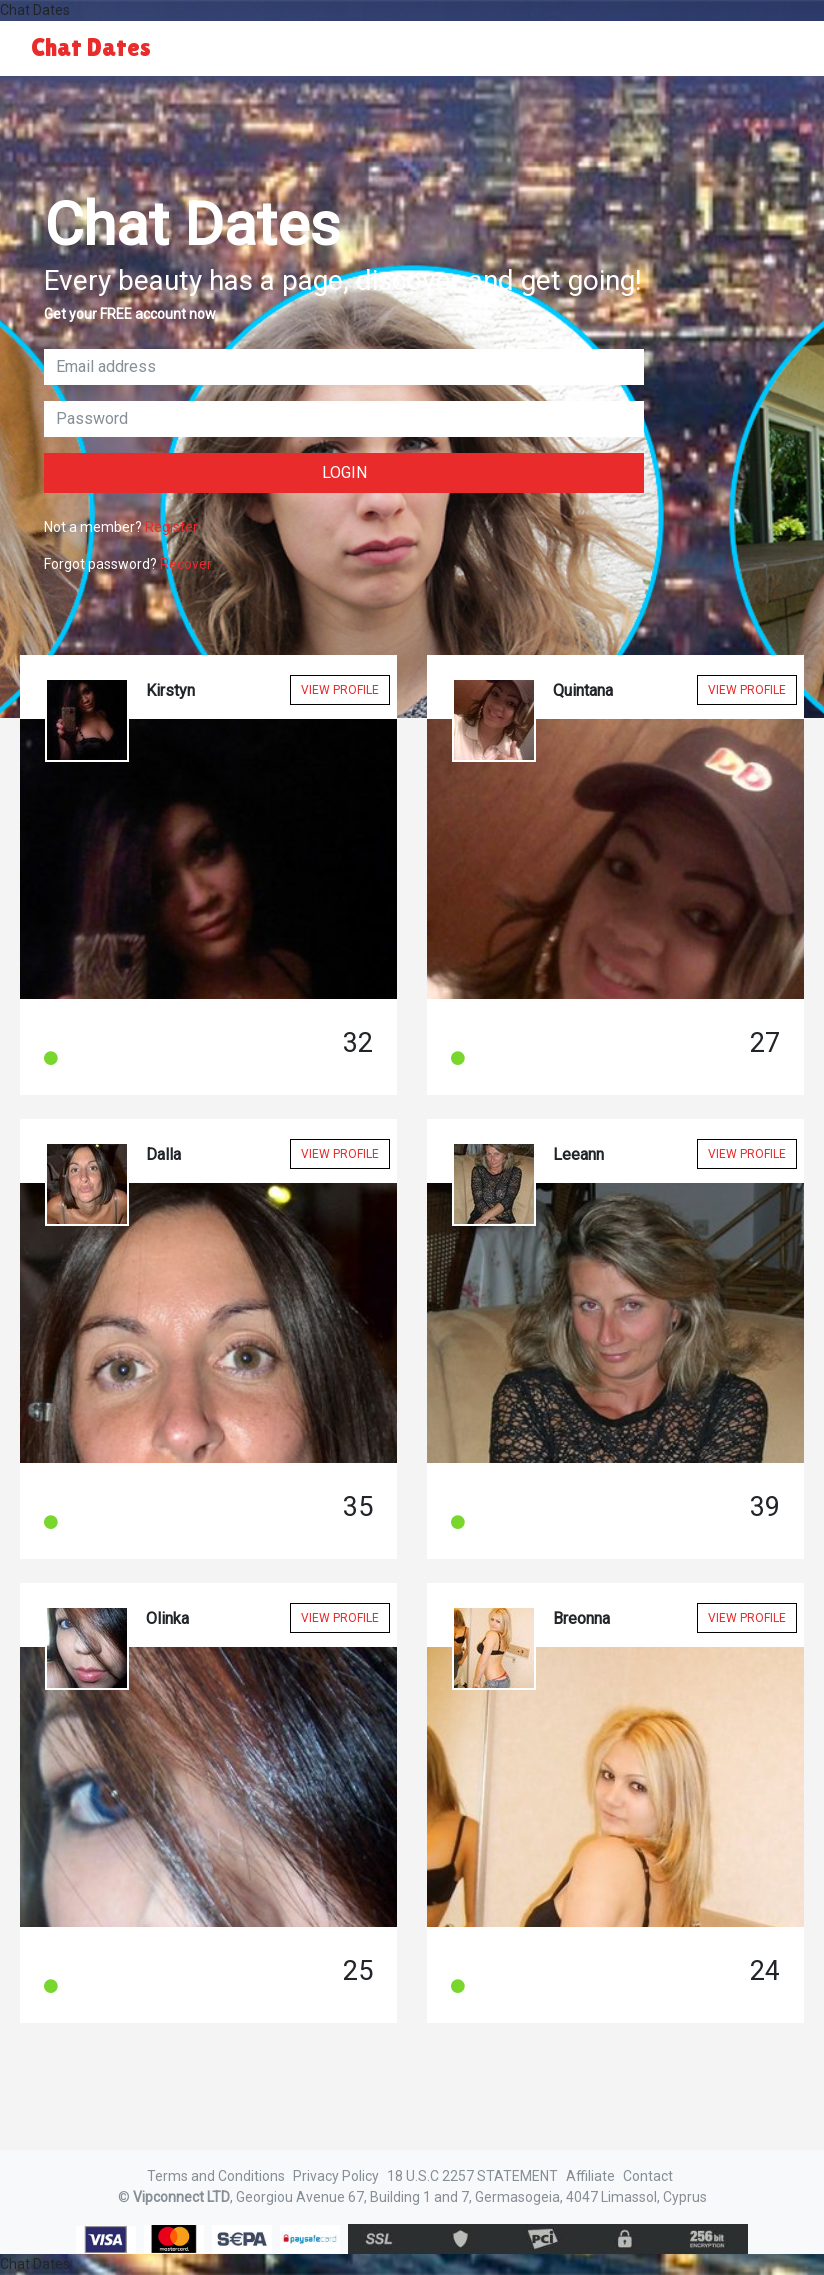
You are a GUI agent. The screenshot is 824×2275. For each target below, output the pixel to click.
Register (171, 527)
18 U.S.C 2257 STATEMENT (472, 2176)
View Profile (340, 690)
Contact (648, 2176)
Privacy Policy (336, 2176)
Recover (186, 564)
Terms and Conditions (216, 2176)
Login (344, 472)
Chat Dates (91, 47)
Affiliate (590, 2176)
